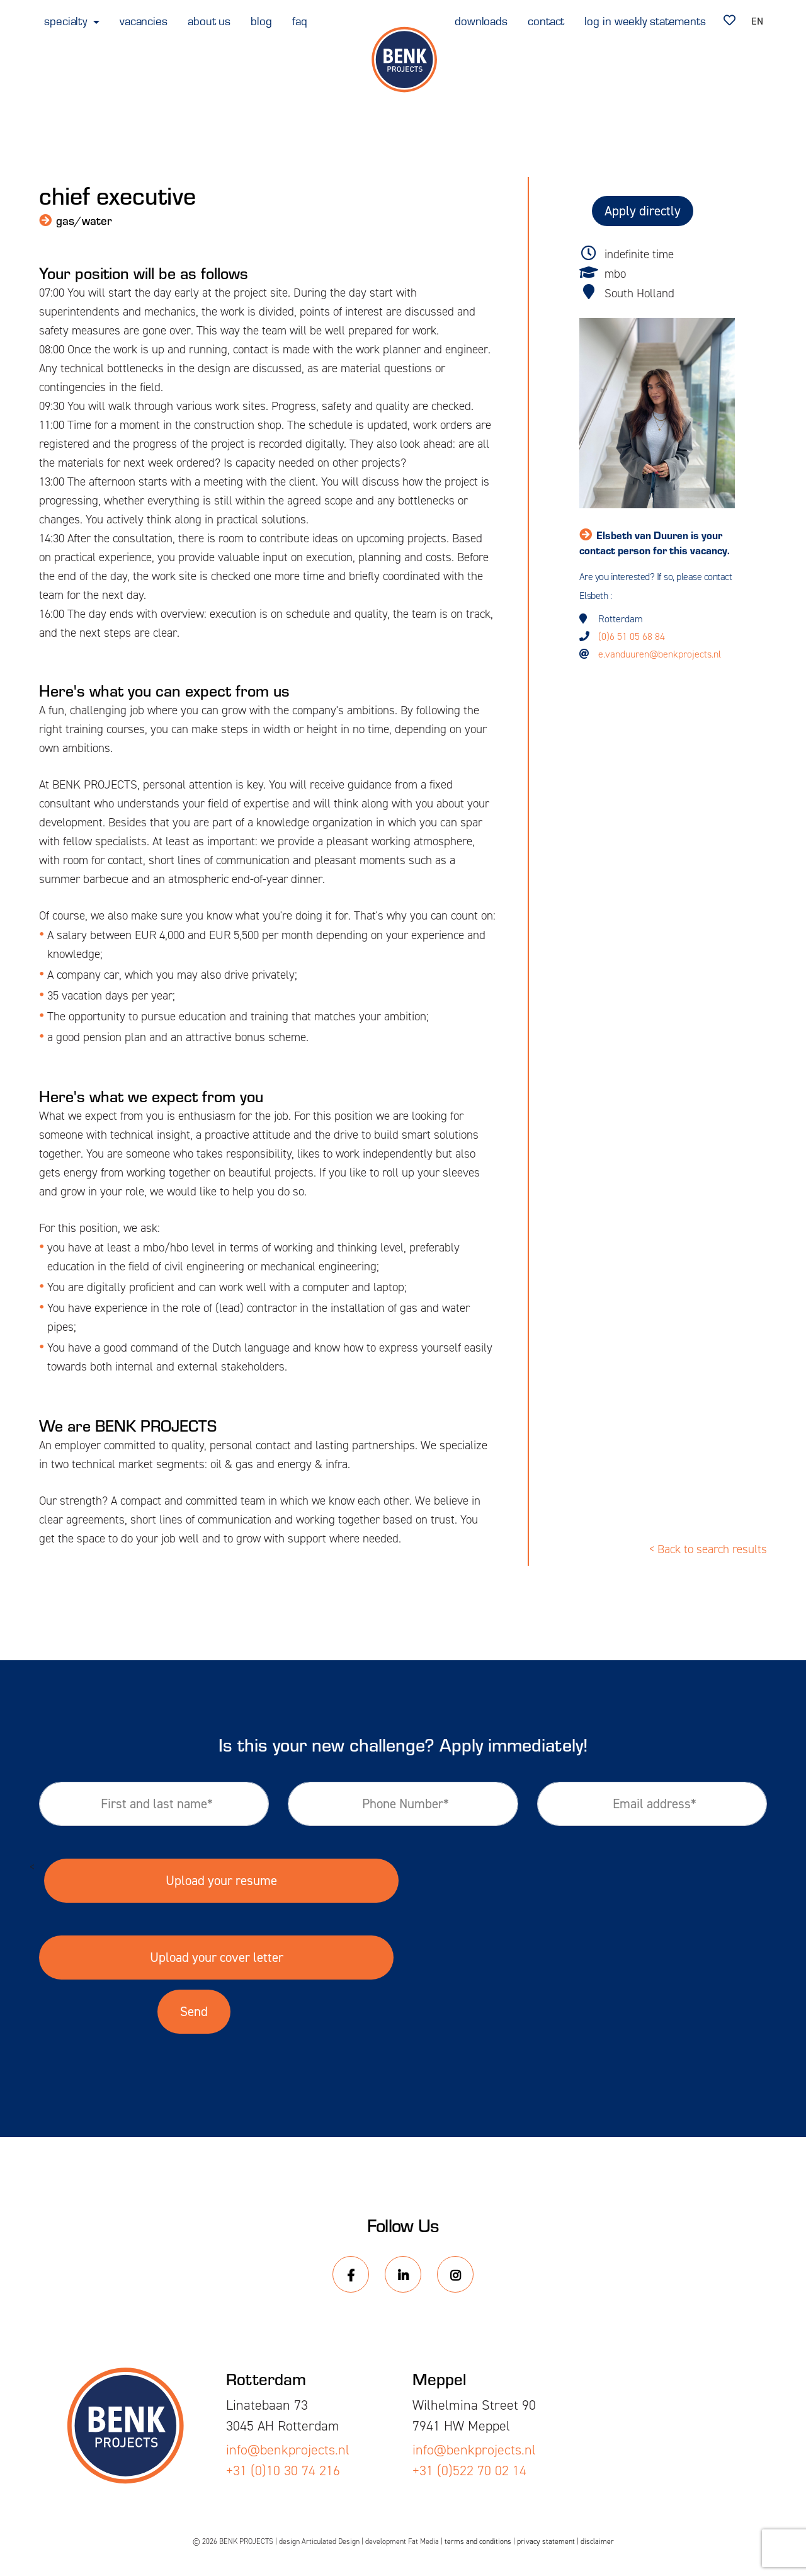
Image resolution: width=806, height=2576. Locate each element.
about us (209, 20)
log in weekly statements (645, 20)
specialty (67, 20)
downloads (481, 20)
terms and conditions (478, 2541)
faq (299, 20)
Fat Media (423, 2541)
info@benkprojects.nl (287, 2450)
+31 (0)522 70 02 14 (469, 2470)
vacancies (143, 20)
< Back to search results (708, 1549)
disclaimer (597, 2541)
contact (546, 20)
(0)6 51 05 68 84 (631, 636)
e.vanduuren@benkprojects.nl (659, 654)
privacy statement (546, 2541)
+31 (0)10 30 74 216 (283, 2470)
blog (261, 20)
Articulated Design (331, 2541)
